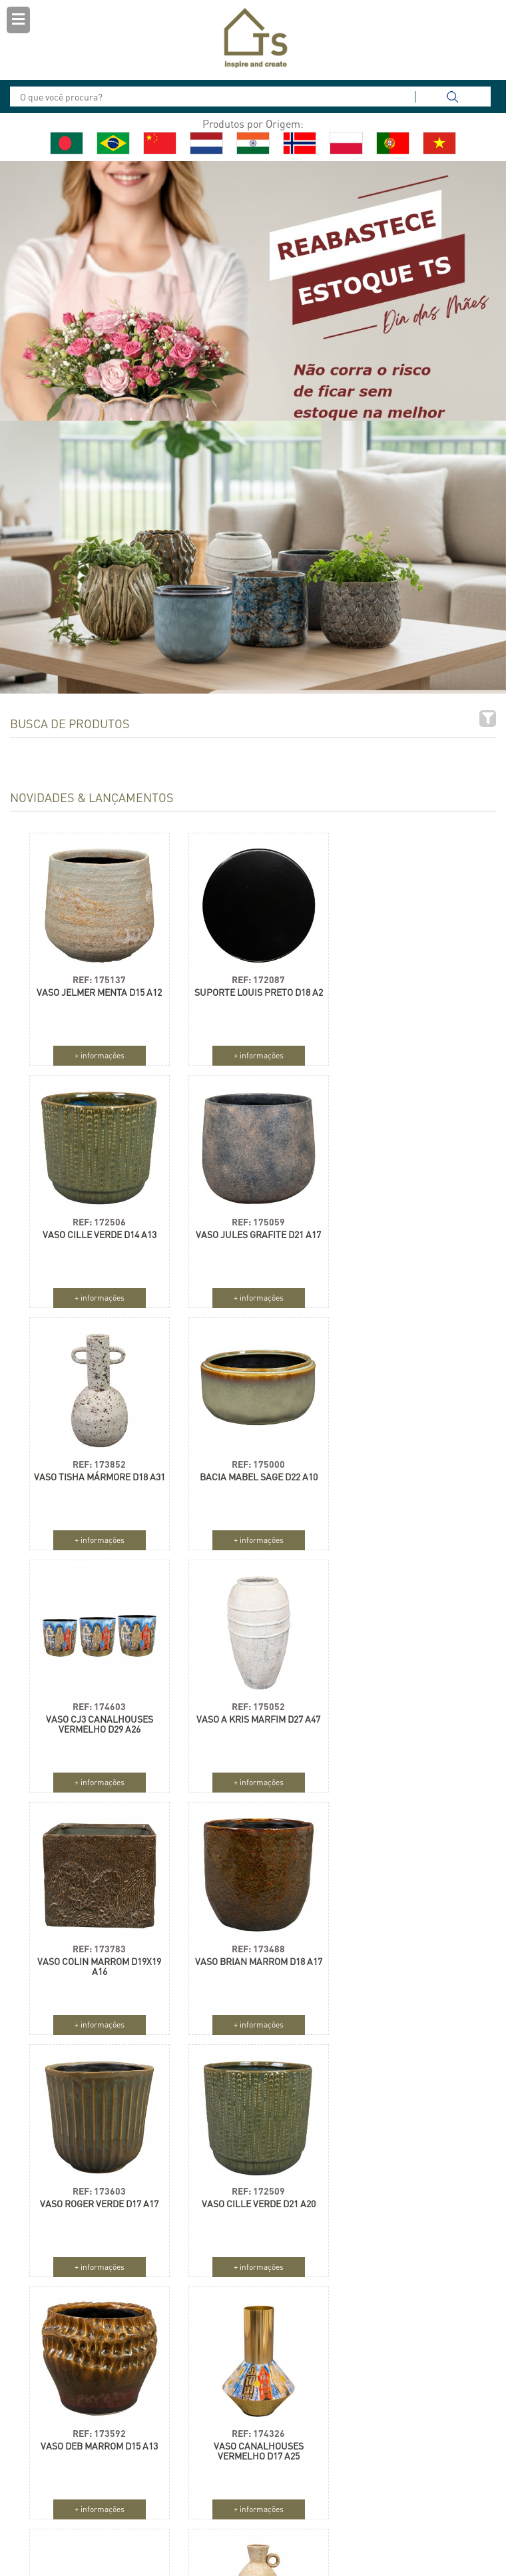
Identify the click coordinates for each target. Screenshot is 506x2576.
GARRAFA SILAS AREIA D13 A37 (97, 2203)
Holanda (291, 2442)
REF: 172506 (404, 974)
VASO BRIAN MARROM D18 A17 (96, 1714)
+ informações (97, 1050)
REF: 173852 (251, 1216)
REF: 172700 (404, 1943)
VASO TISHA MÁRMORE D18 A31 (251, 1234)
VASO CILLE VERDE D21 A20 (404, 1714)
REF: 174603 (97, 1459)
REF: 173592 (97, 1943)
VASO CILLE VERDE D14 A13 (404, 987)
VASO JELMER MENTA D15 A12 (97, 987)
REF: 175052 (251, 1459)
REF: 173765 (97, 2186)
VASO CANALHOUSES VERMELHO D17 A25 (251, 1961)
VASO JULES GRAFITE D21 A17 (97, 1229)
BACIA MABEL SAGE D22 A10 (404, 1229)
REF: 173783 (404, 1459)
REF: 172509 (404, 1701)
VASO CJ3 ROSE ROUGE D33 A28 (404, 1961)
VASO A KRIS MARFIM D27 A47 (251, 1471)
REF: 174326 (251, 1943)
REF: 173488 (97, 1701)
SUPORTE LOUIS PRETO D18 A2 (251, 992)
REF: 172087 (251, 974)
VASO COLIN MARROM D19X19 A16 (405, 1476)
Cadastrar (66, 2486)
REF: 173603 (251, 1701)
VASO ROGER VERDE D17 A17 (251, 1714)
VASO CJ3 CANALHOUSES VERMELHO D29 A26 (96, 1476)
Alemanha (362, 2442)
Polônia (289, 2465)
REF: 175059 (97, 1216)
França (357, 2465)
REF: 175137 (97, 974)
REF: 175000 (404, 1216)
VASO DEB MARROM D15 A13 (97, 1956)
